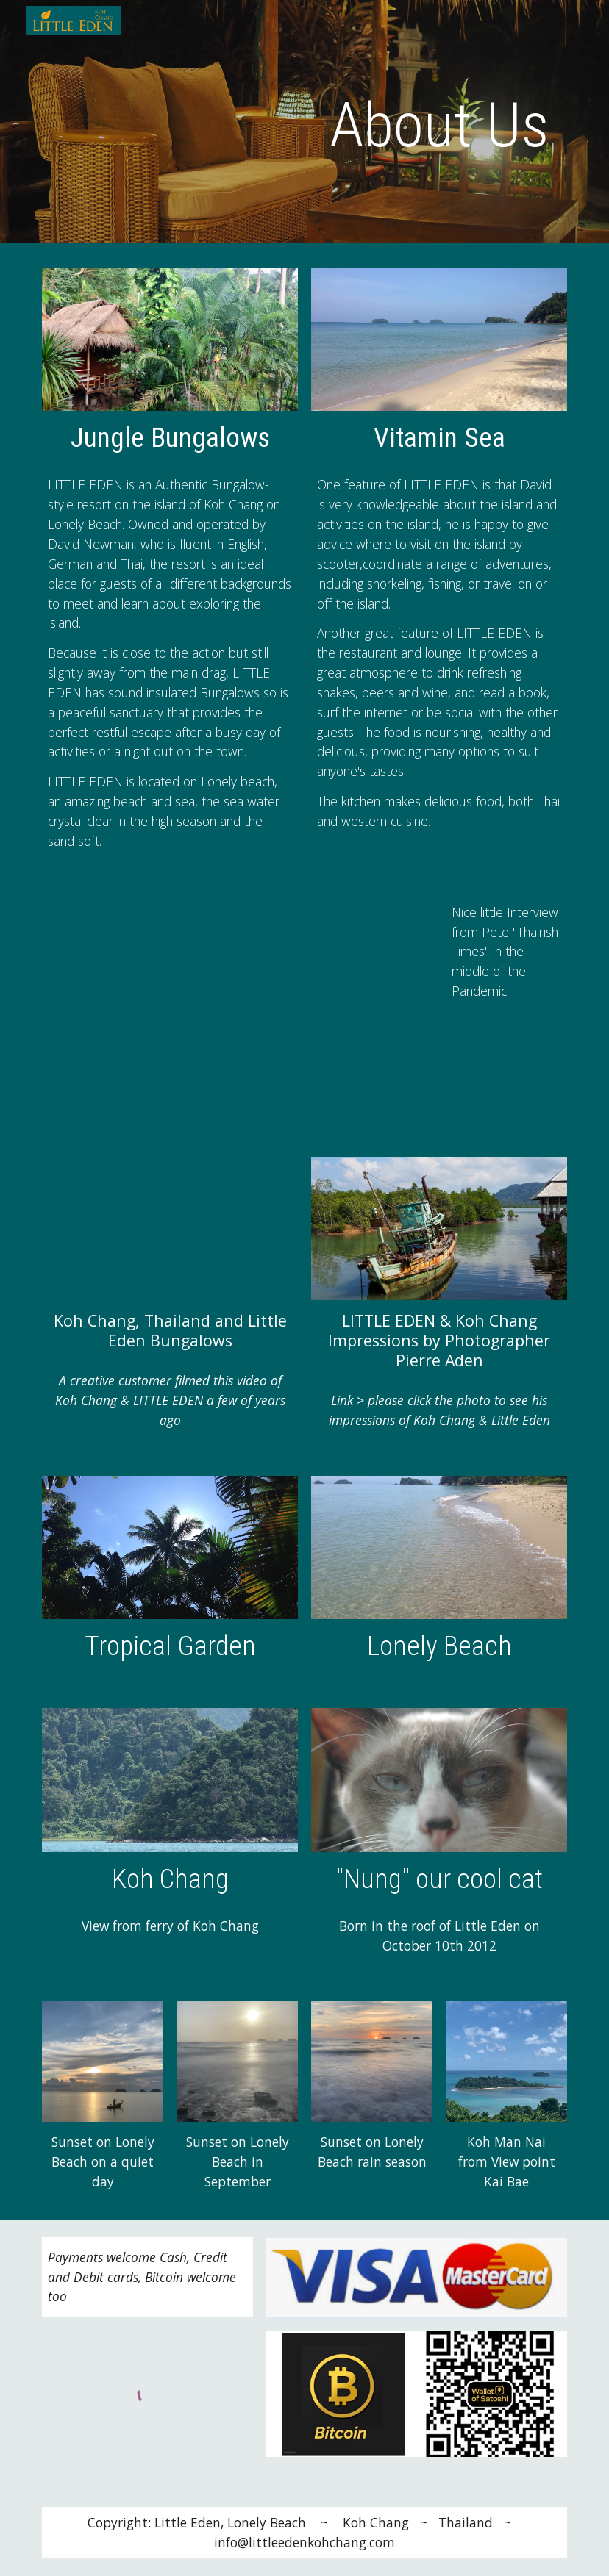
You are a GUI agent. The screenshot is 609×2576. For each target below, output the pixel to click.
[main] (439, 125)
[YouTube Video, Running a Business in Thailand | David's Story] (237, 1009)
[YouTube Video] (170, 1228)
